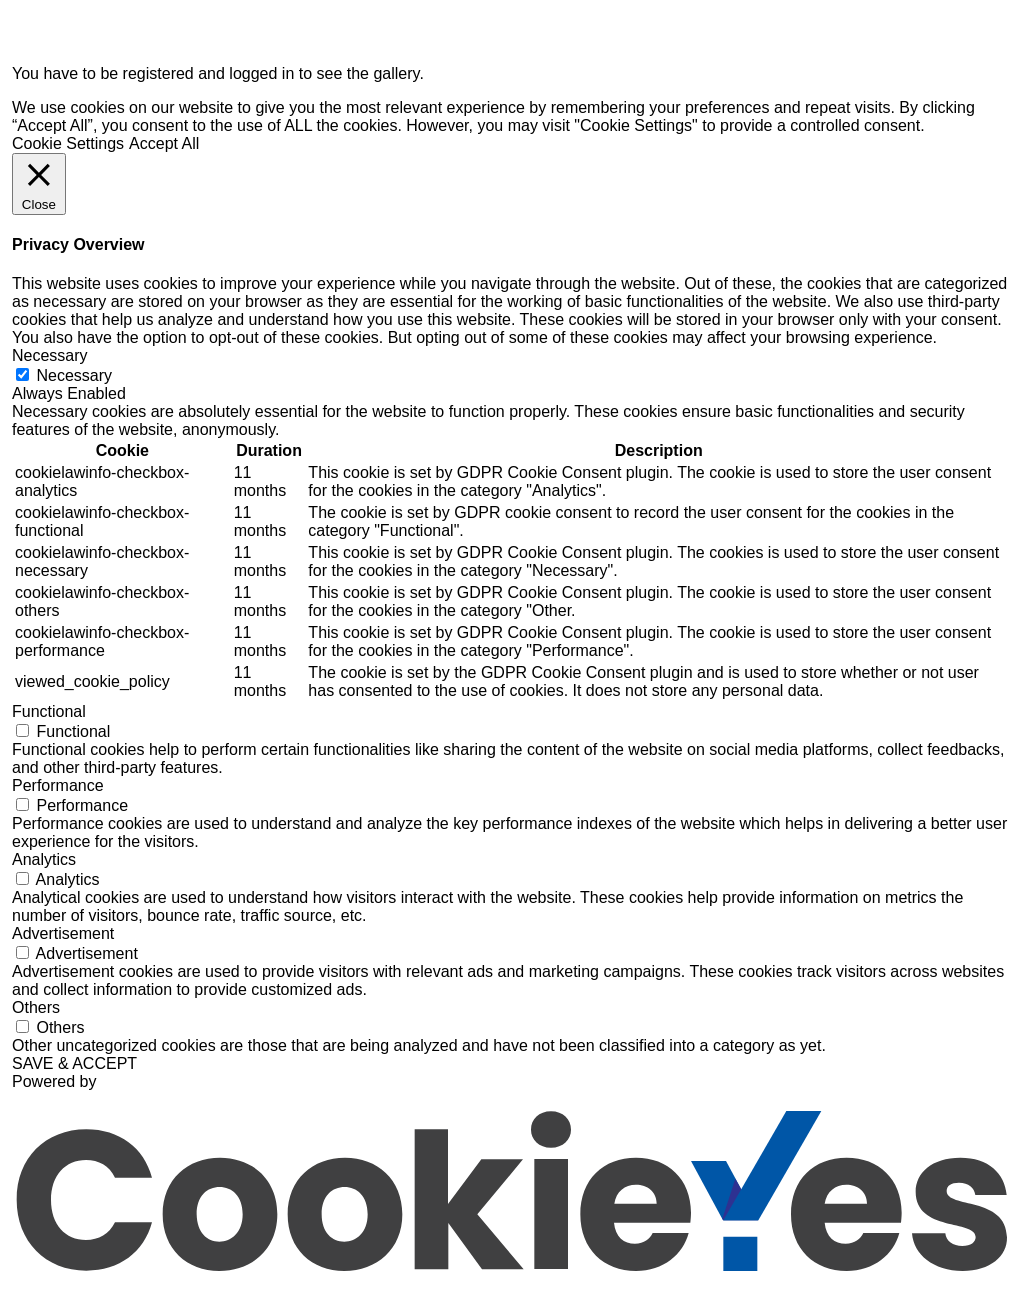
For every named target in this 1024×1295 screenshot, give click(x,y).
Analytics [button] (44, 859)
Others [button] (36, 1007)
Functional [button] (49, 711)
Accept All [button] (164, 143)
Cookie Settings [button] (68, 143)
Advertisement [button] (63, 933)
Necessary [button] (50, 355)
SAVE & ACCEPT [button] (74, 1063)
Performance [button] (58, 785)
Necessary (74, 375)
